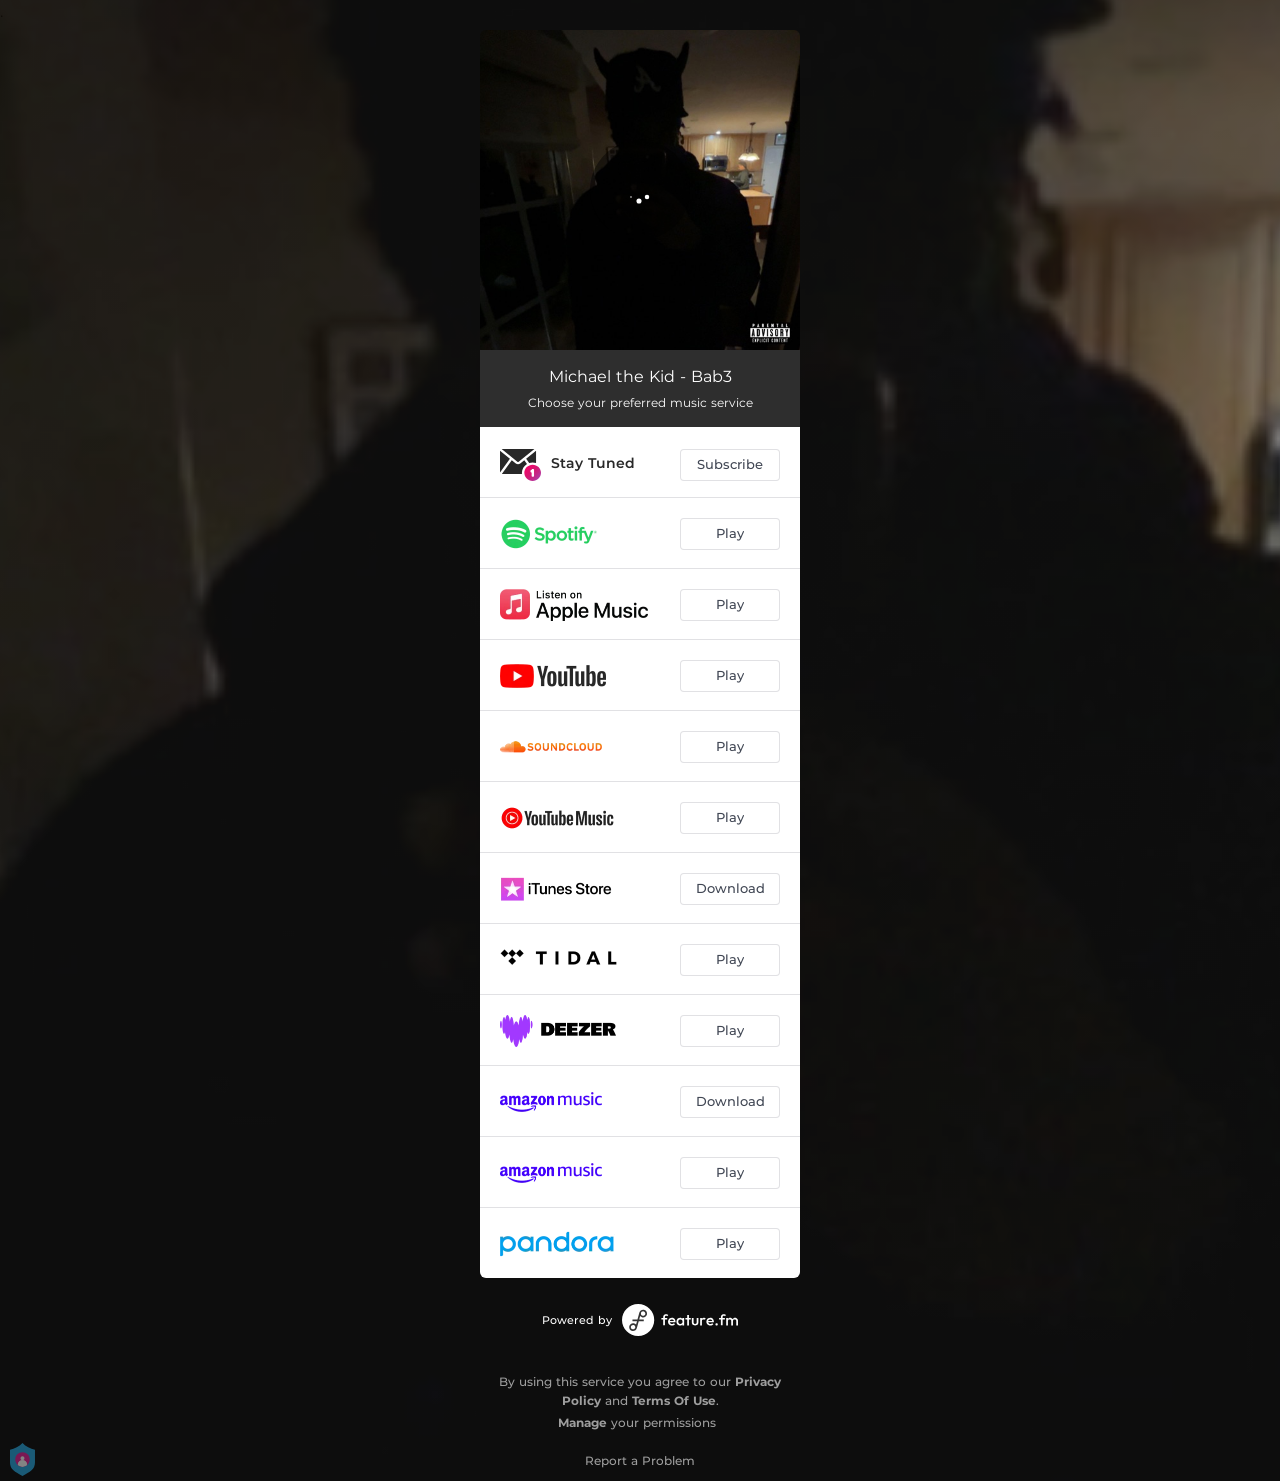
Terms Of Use (674, 1400)
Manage (582, 1422)
